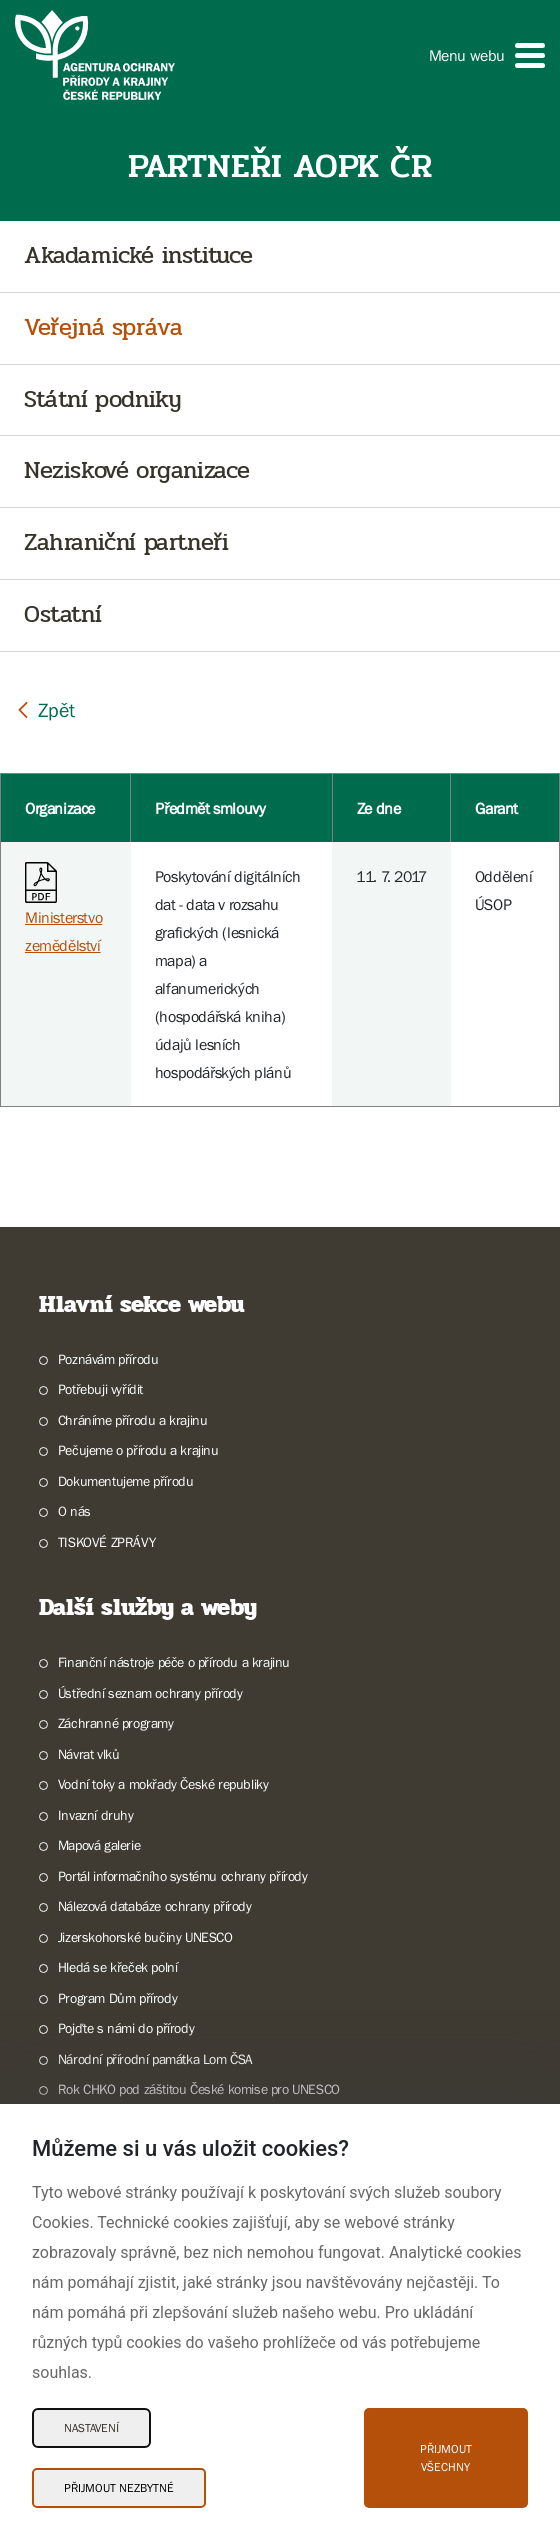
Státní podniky (102, 400)
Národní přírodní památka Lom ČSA (155, 2059)
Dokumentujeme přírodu (126, 1481)
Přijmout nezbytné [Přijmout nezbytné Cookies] (119, 2488)
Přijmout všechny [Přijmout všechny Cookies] (446, 2458)
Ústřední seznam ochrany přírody (150, 1693)
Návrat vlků (89, 1754)
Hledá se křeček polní (118, 1967)
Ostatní (62, 615)
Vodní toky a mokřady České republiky (163, 1784)
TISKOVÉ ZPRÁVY (106, 1542)
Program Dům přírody (117, 1998)
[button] (487, 55)
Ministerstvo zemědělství (63, 912)
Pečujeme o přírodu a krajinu (138, 1450)
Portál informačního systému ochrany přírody (183, 1876)
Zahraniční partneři (126, 543)
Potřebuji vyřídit (100, 1389)
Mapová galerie (99, 1845)
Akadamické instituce (138, 256)
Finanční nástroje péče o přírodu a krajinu (174, 1662)
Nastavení (91, 2428)
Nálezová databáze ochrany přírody (155, 1906)
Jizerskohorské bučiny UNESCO (145, 1937)
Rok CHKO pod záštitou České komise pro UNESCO (199, 2089)
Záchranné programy (116, 1723)
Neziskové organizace (137, 471)
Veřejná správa (103, 328)
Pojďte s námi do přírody (126, 2028)
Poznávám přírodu (108, 1359)
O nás (74, 1511)
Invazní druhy (96, 1815)
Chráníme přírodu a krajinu (133, 1420)
